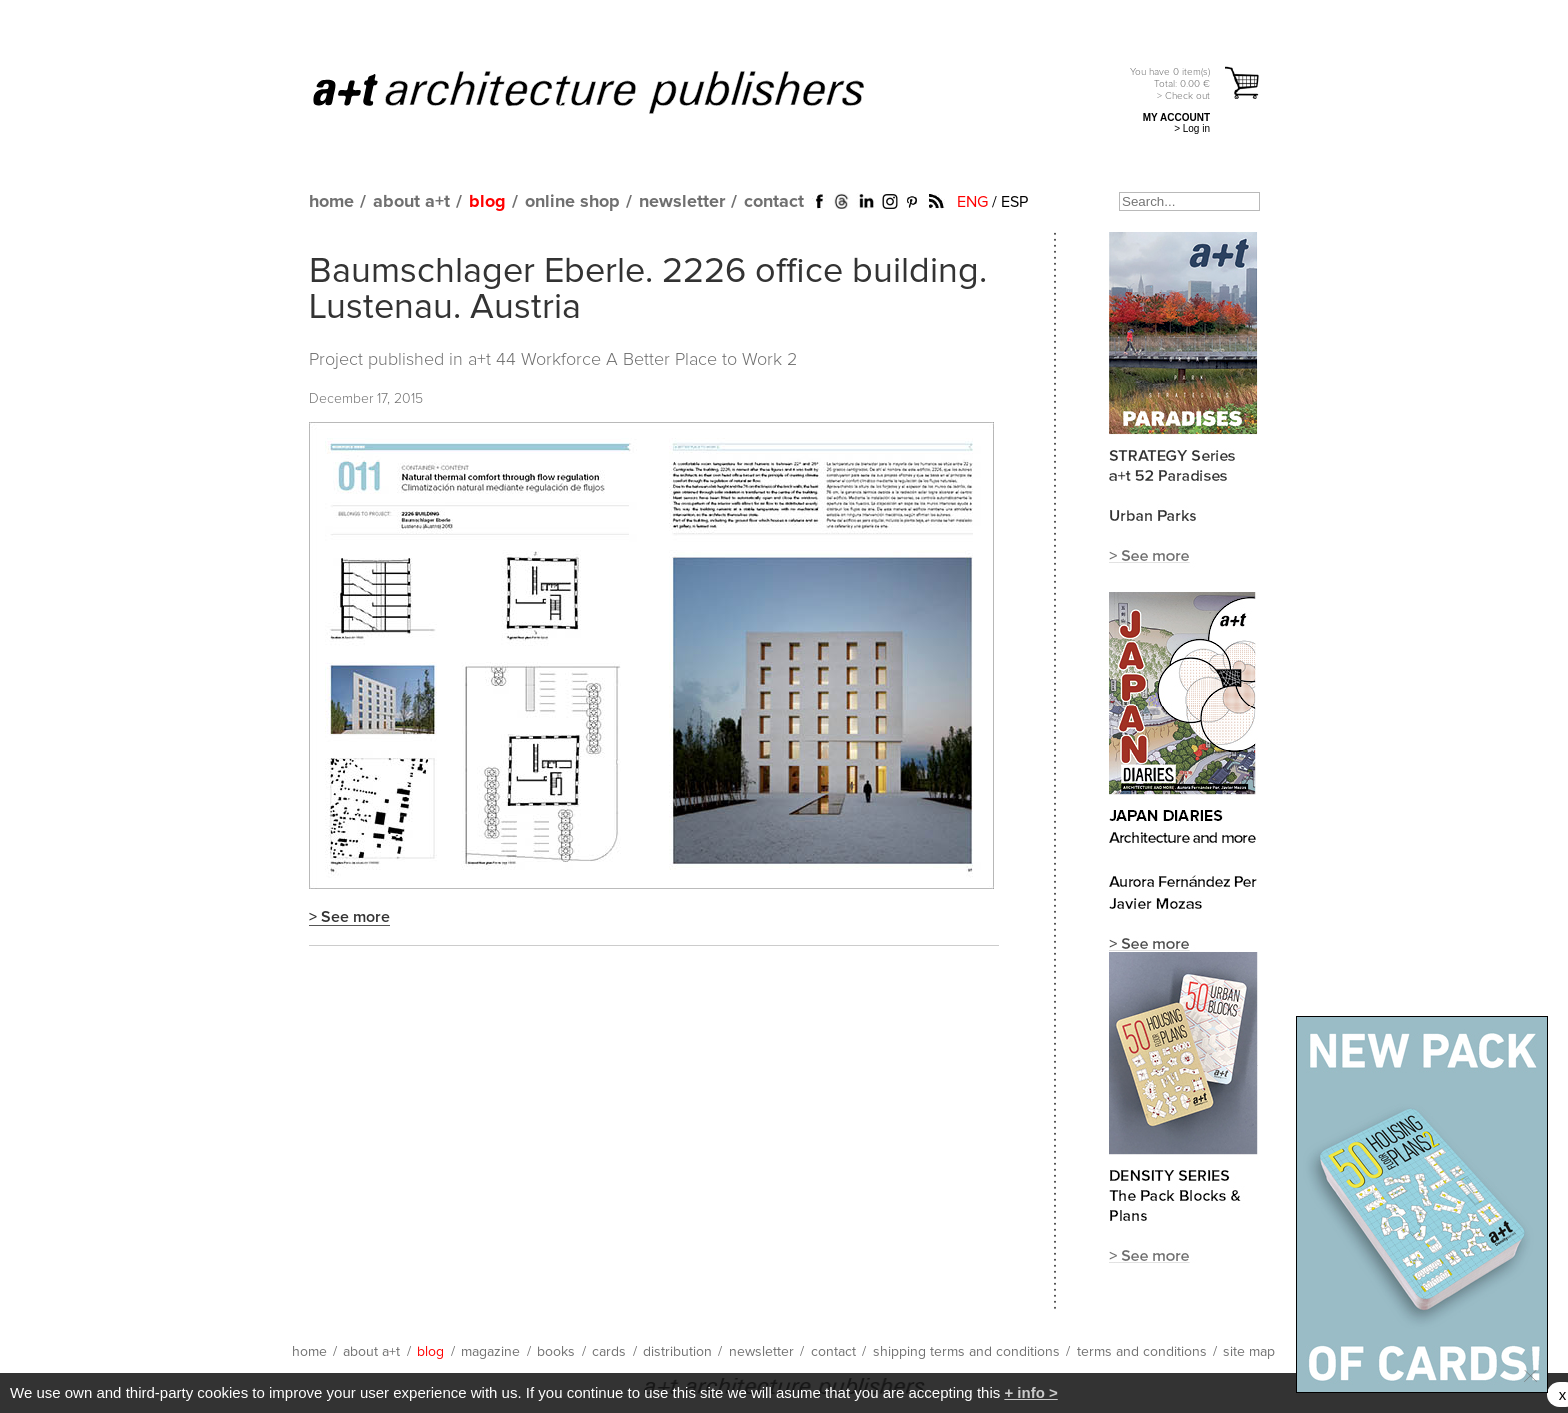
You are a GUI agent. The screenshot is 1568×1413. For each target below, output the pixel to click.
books (556, 1352)
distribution (677, 1352)
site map (1249, 1352)
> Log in (1192, 128)
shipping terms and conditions (966, 1352)
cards (609, 1352)
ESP (1014, 202)
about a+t (411, 202)
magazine (490, 1352)
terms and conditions (1142, 1352)
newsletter (682, 202)
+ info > (1030, 1392)
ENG (972, 202)
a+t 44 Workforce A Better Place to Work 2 (632, 360)
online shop (572, 202)
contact (774, 202)
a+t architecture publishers (613, 91)
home (331, 202)
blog (487, 202)
